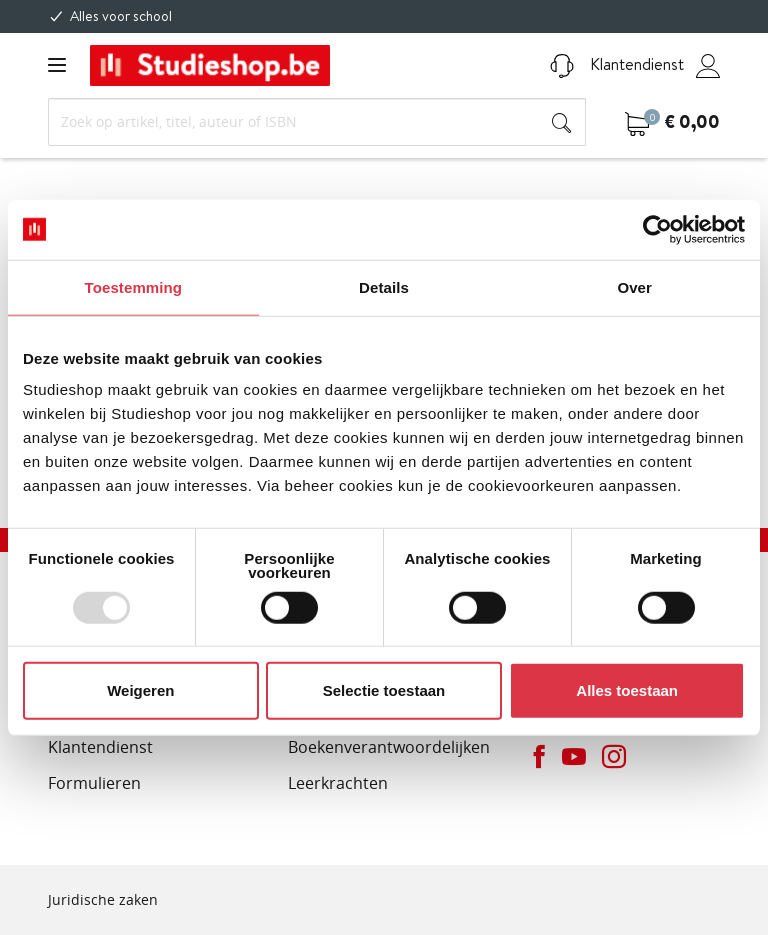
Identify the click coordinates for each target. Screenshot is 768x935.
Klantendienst (617, 64)
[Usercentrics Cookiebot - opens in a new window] (657, 229)
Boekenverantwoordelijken (389, 747)
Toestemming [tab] (134, 286)
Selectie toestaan (384, 690)
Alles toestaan (627, 690)
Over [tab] (634, 286)
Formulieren (94, 783)
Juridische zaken (103, 899)
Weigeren (140, 690)
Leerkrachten (338, 783)
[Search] (317, 122)
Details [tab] (384, 286)
